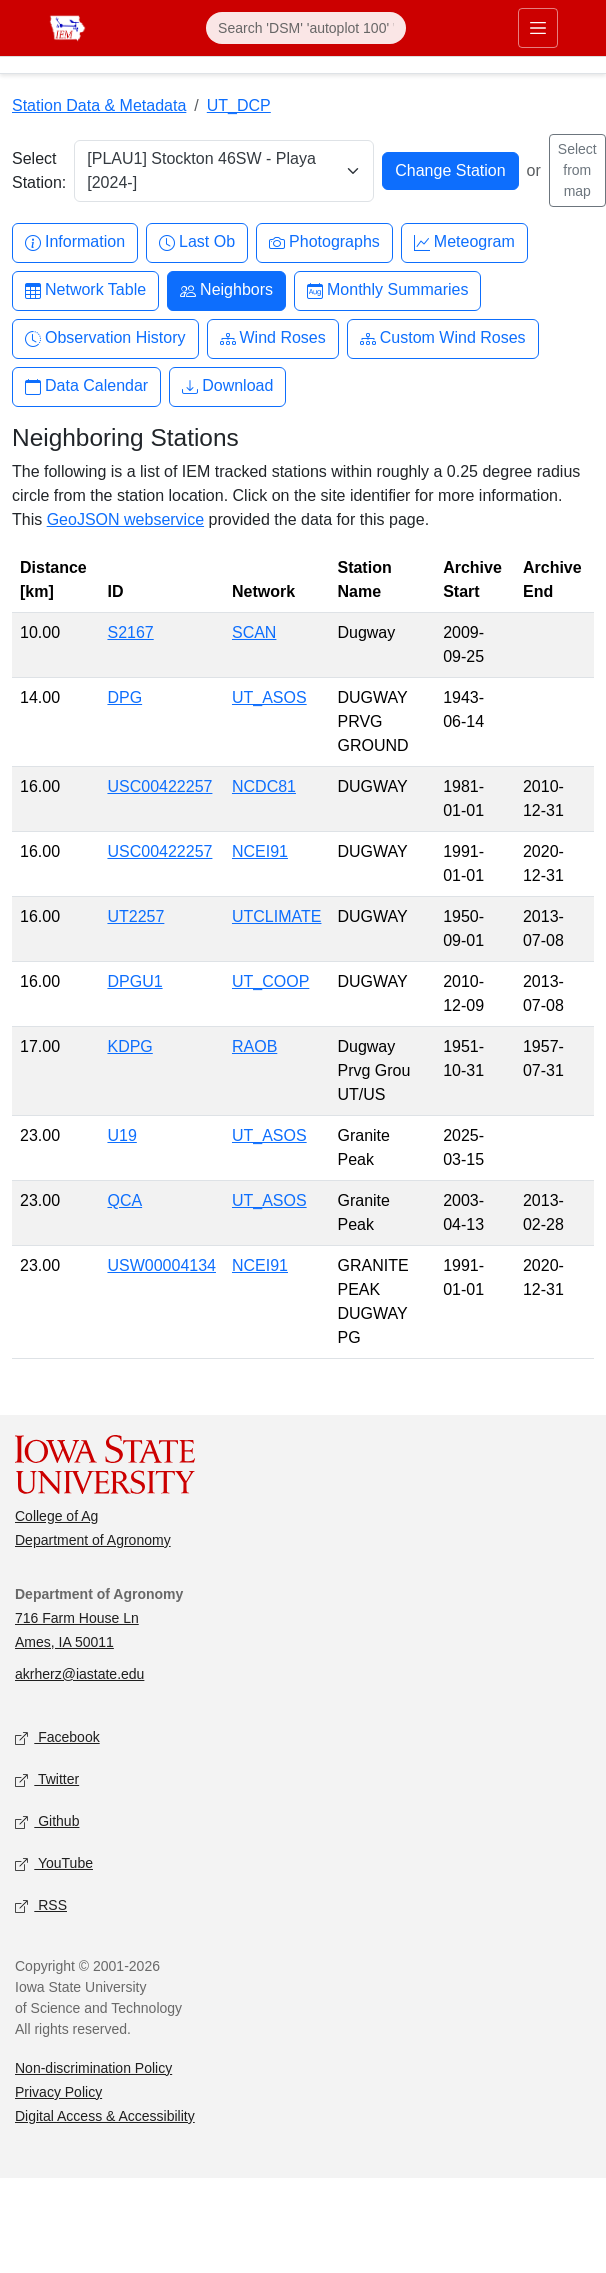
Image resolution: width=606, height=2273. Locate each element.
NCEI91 (260, 851)
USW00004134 (161, 1265)
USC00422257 (159, 786)
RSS (41, 1905)
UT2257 (135, 916)
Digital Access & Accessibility (105, 2116)
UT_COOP (270, 981)
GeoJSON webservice (125, 519)
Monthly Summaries (387, 290)
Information (75, 242)
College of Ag (56, 1516)
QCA (124, 1200)
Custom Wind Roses (443, 338)
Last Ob (197, 242)
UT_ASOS (269, 697)
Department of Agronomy (93, 1540)
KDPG (129, 1046)
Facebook (57, 1737)
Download (227, 386)
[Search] (306, 28)
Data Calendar (86, 386)
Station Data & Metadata (99, 105)
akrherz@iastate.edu (79, 1674)
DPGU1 (134, 981)
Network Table (85, 290)
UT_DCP (239, 105)
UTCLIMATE (276, 916)
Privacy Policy (58, 2092)
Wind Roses (273, 338)
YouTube (54, 1863)
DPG (124, 697)
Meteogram (464, 242)
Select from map (577, 170)
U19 (121, 1135)
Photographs (324, 242)
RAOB (254, 1046)
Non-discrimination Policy (93, 2068)
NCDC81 (264, 786)
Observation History (105, 338)
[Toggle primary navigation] (538, 28)
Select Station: (39, 170)
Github (47, 1821)
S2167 (130, 632)
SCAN (254, 632)
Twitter (47, 1779)
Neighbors (226, 290)
